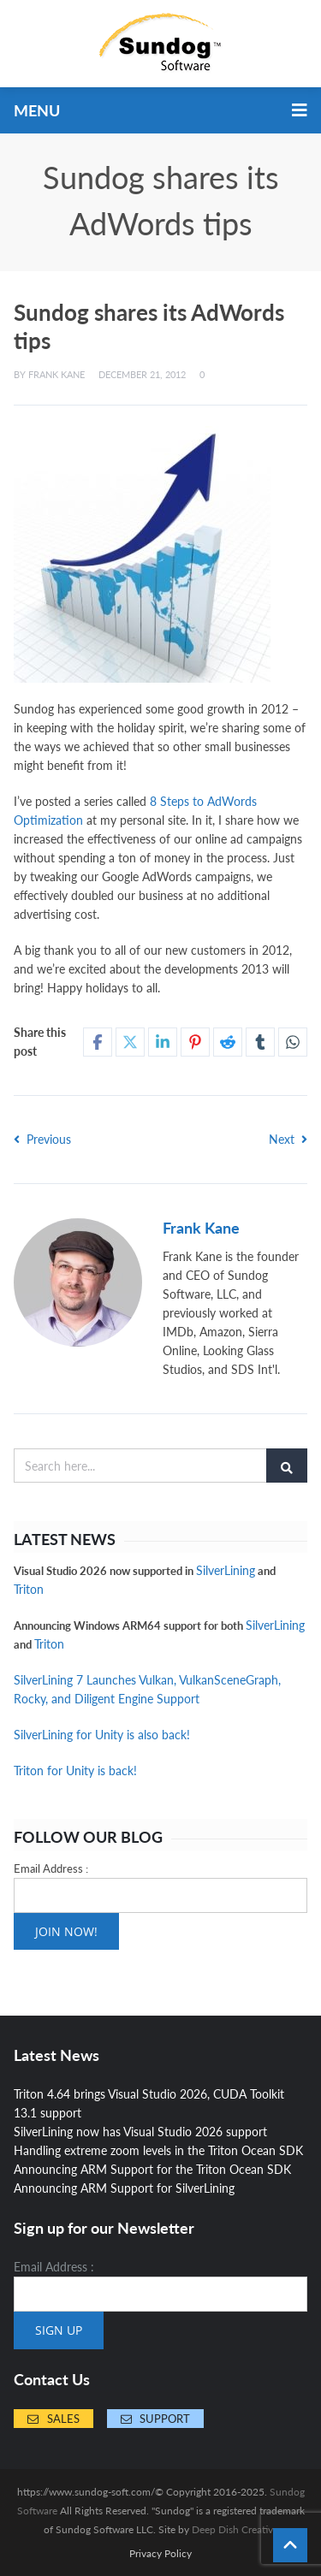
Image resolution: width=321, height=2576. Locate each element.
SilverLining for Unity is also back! (102, 1734)
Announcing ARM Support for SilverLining (124, 2188)
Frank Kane (56, 374)
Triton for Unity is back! (75, 1770)
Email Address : (51, 1868)
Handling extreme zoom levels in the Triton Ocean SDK (158, 2150)
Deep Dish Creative (235, 2529)
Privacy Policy (160, 2553)
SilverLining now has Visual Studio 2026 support (140, 2131)
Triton (29, 1589)
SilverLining (225, 1570)
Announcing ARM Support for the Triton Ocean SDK (152, 2169)
